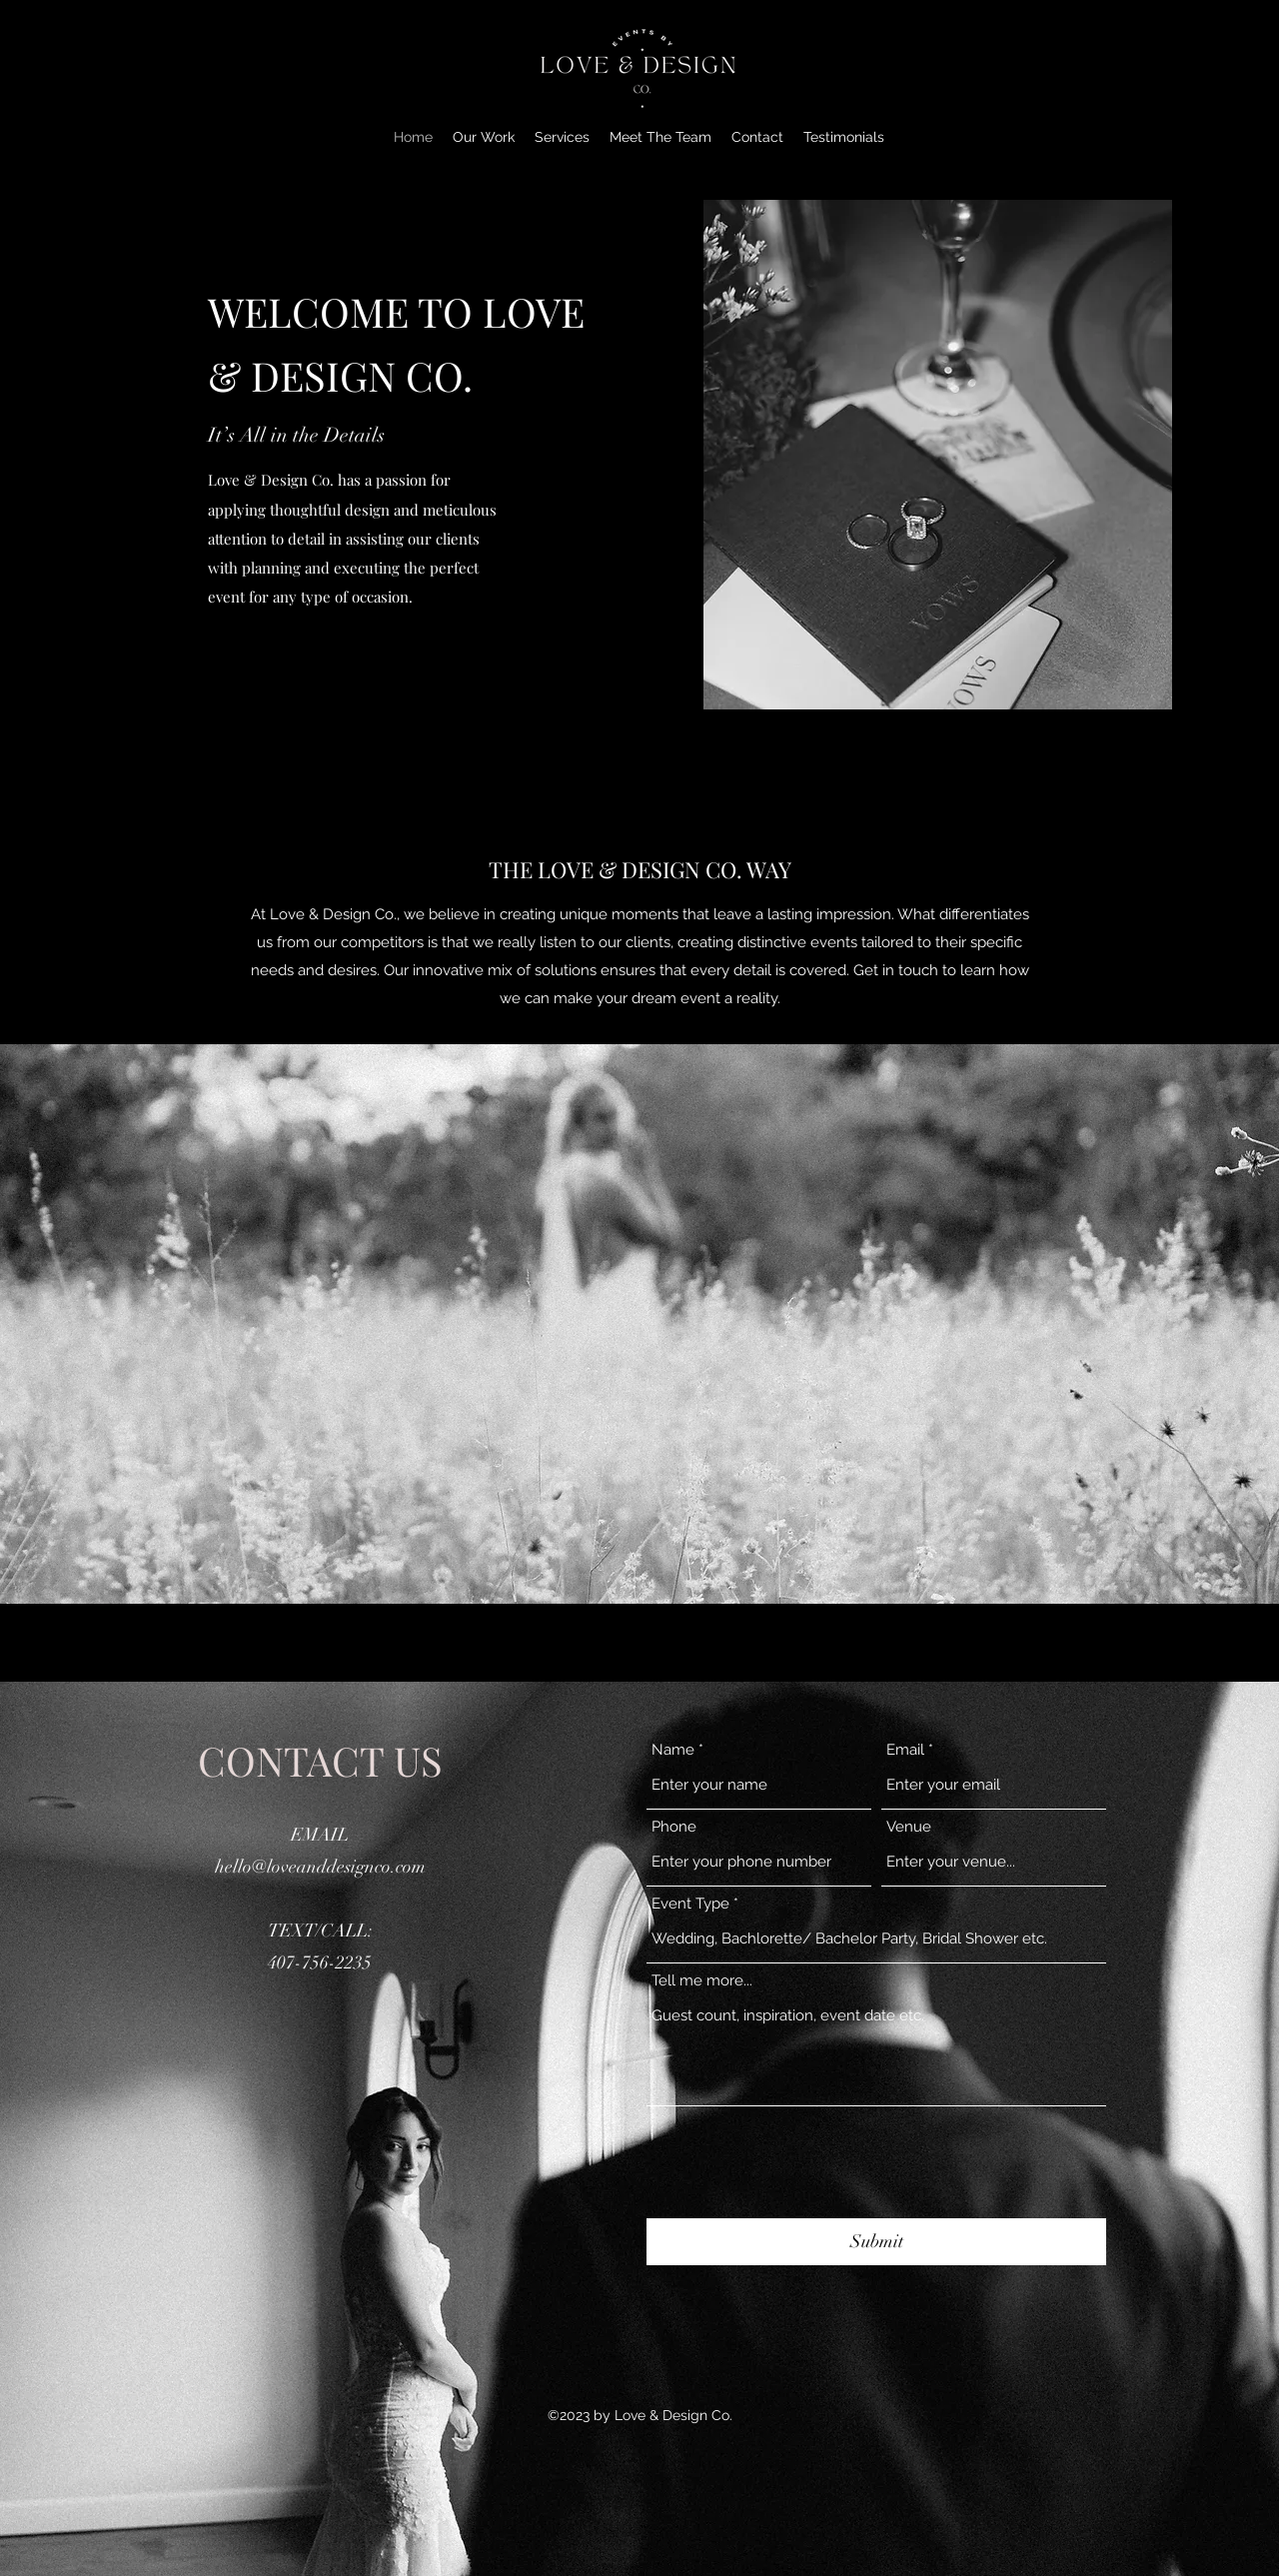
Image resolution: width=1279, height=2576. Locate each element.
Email (905, 1750)
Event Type (690, 1904)
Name (672, 1750)
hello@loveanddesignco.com (320, 1867)
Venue (908, 1827)
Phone (673, 1827)
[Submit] (876, 2241)
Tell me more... (701, 1980)
